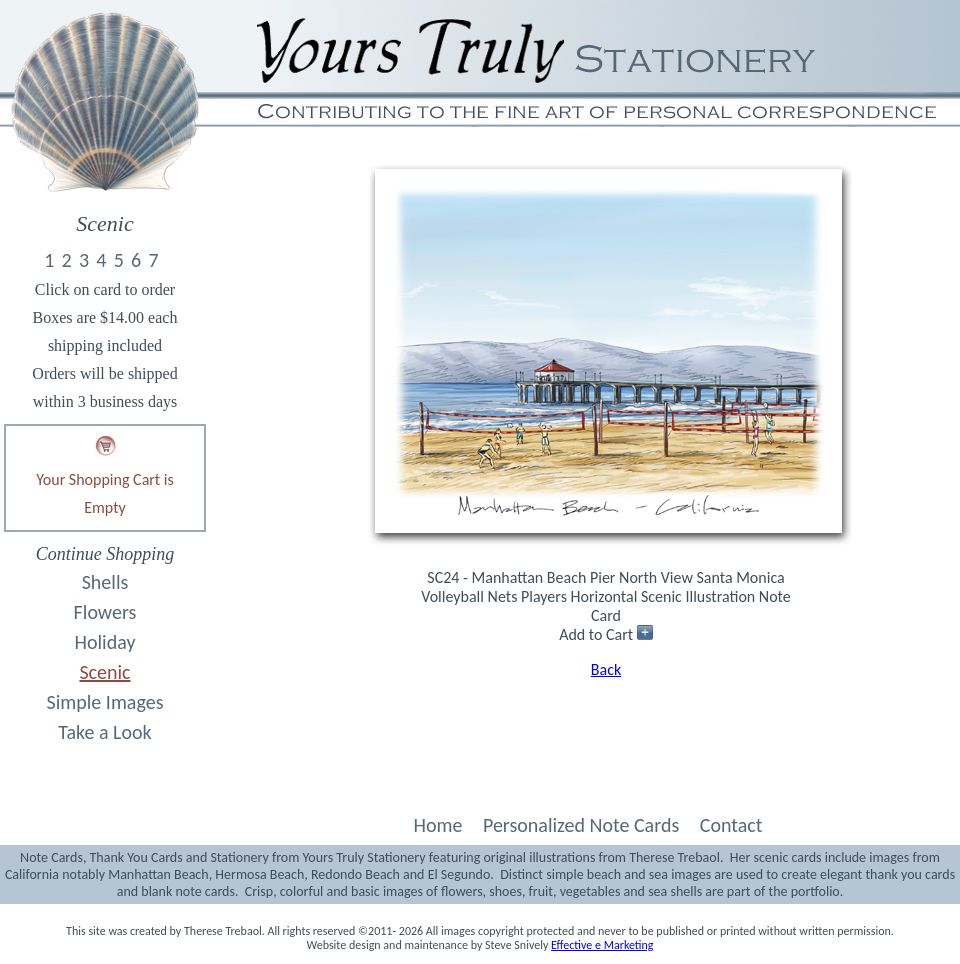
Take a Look (104, 732)
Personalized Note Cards (581, 825)
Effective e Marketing (602, 945)
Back (606, 669)
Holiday (105, 642)
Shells (105, 582)
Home (437, 825)
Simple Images (105, 702)
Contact (731, 825)
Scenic (104, 672)
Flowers (105, 612)
